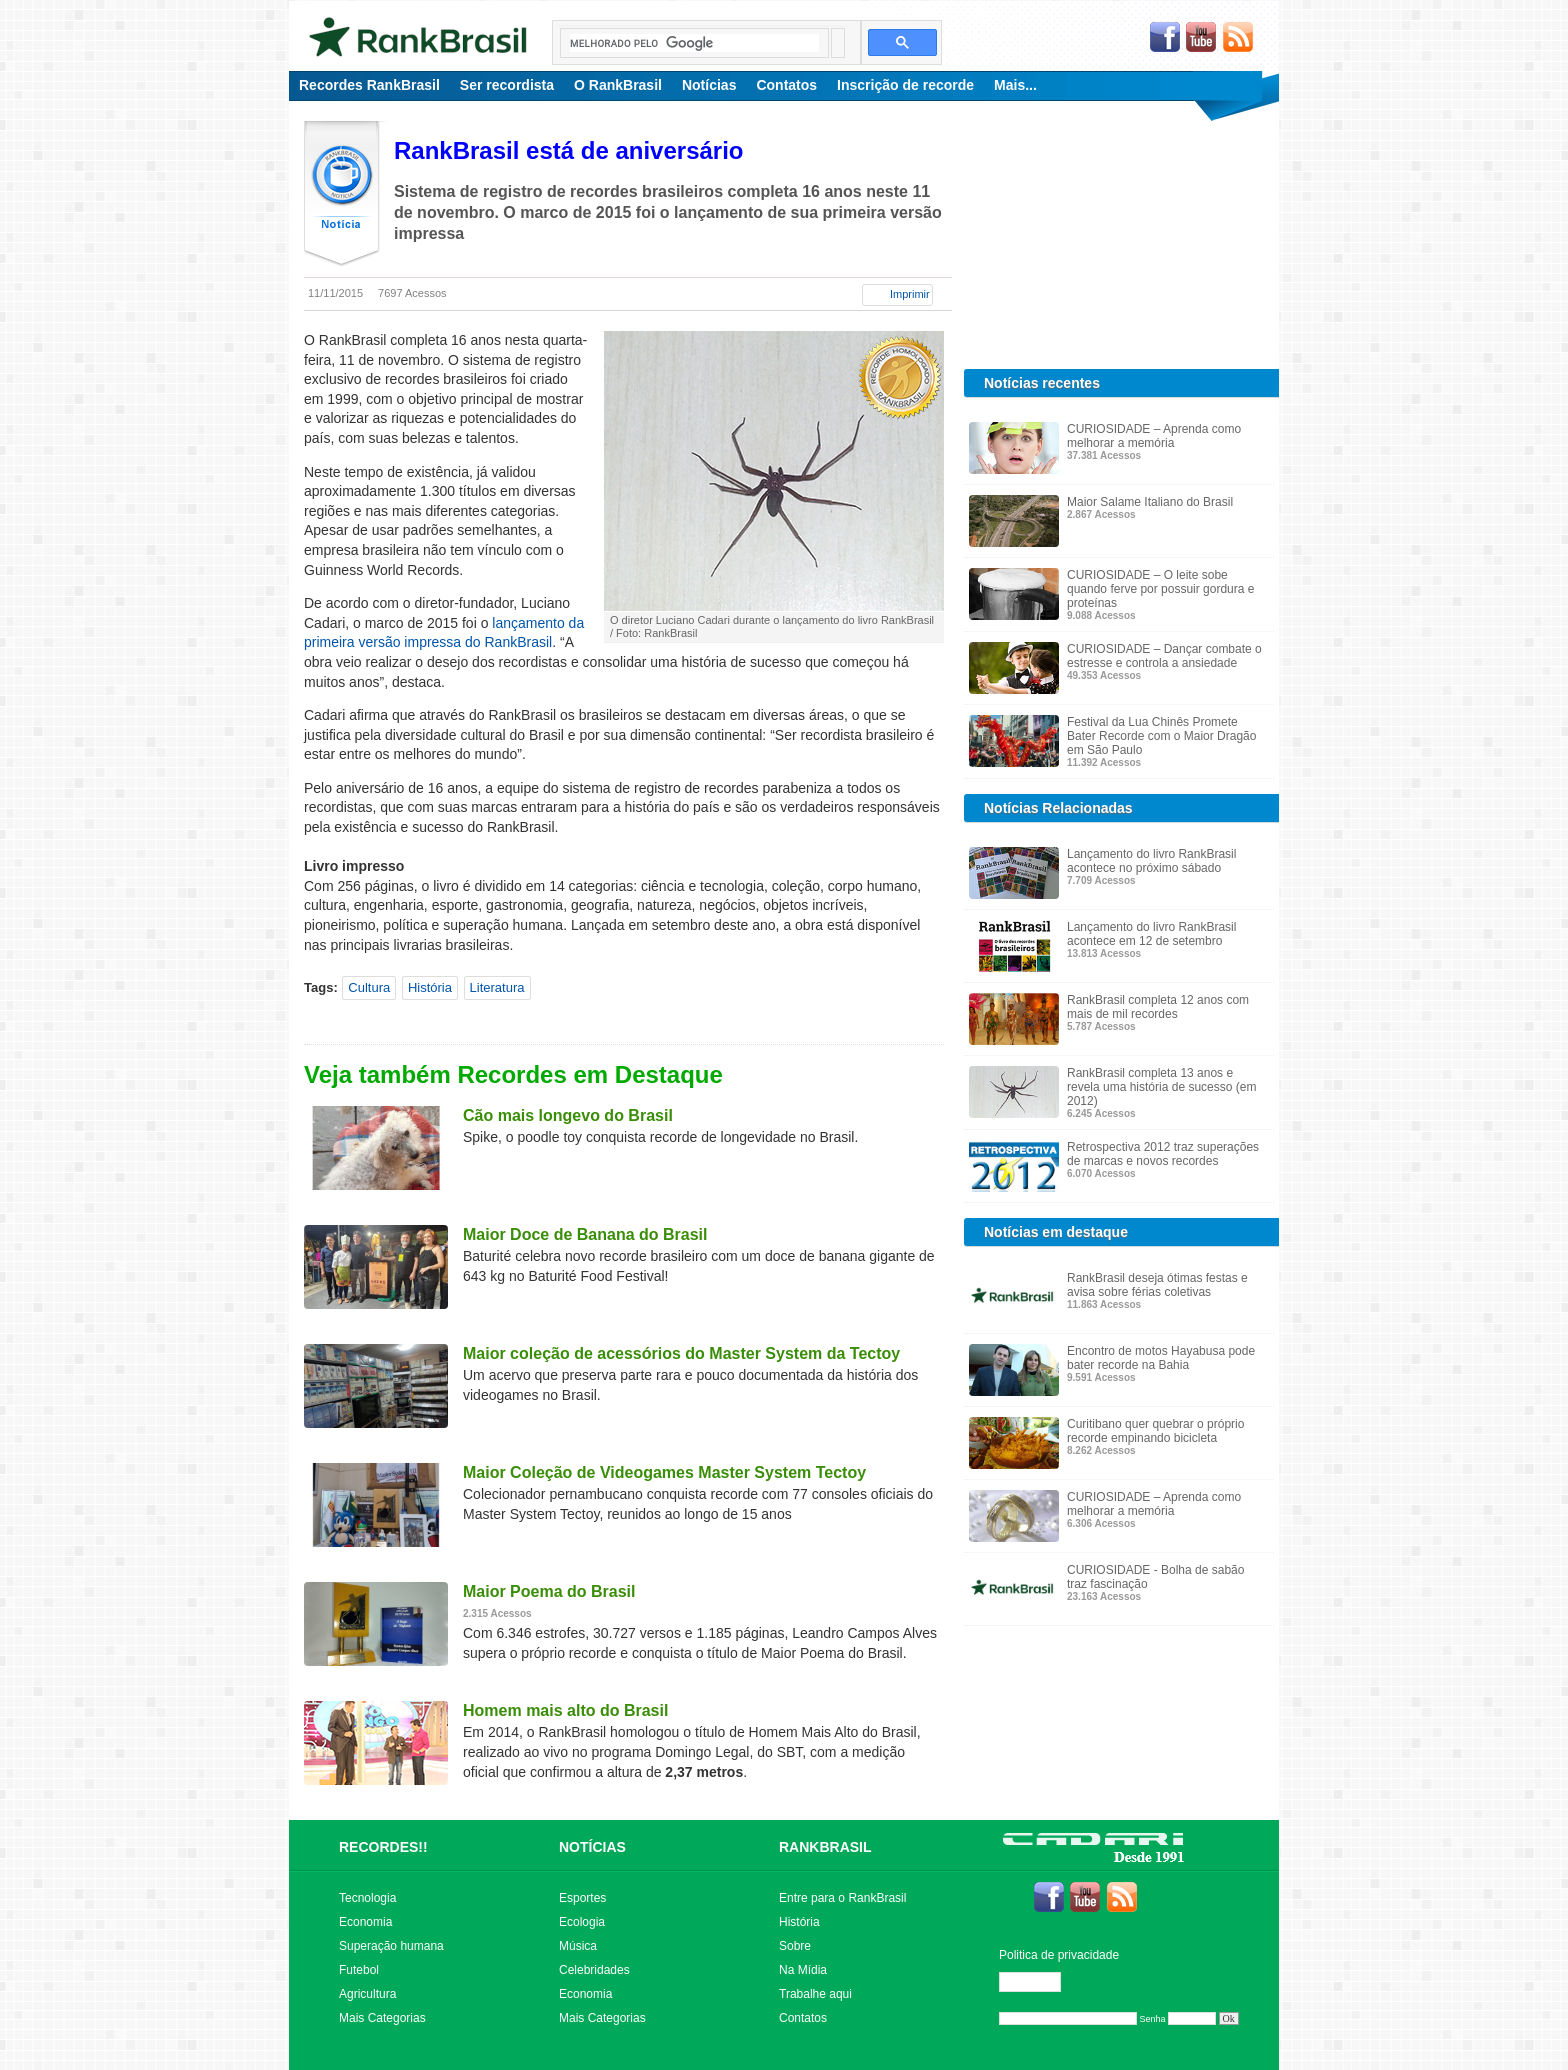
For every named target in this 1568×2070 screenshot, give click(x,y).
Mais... (1015, 85)
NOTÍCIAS (592, 1847)
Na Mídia (803, 1970)
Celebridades (594, 1970)
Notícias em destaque (1056, 1232)
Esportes (582, 1898)
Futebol (359, 1970)
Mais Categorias (382, 2018)
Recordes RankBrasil (369, 85)
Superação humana (391, 1946)
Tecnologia (367, 1898)
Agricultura (367, 1994)
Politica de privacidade (1059, 1955)
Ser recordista (507, 85)
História (430, 987)
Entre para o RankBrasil (842, 1898)
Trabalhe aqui (815, 1994)
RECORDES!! (383, 1847)
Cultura (369, 987)
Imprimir (910, 294)
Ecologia (582, 1922)
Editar (1039, 1982)
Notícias (709, 85)
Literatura (497, 987)
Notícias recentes (1042, 383)
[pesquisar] (694, 43)
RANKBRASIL (825, 1847)
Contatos (786, 85)
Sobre (795, 1946)
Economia (365, 1922)
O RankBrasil (618, 85)
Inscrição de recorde (905, 85)
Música (578, 1946)
